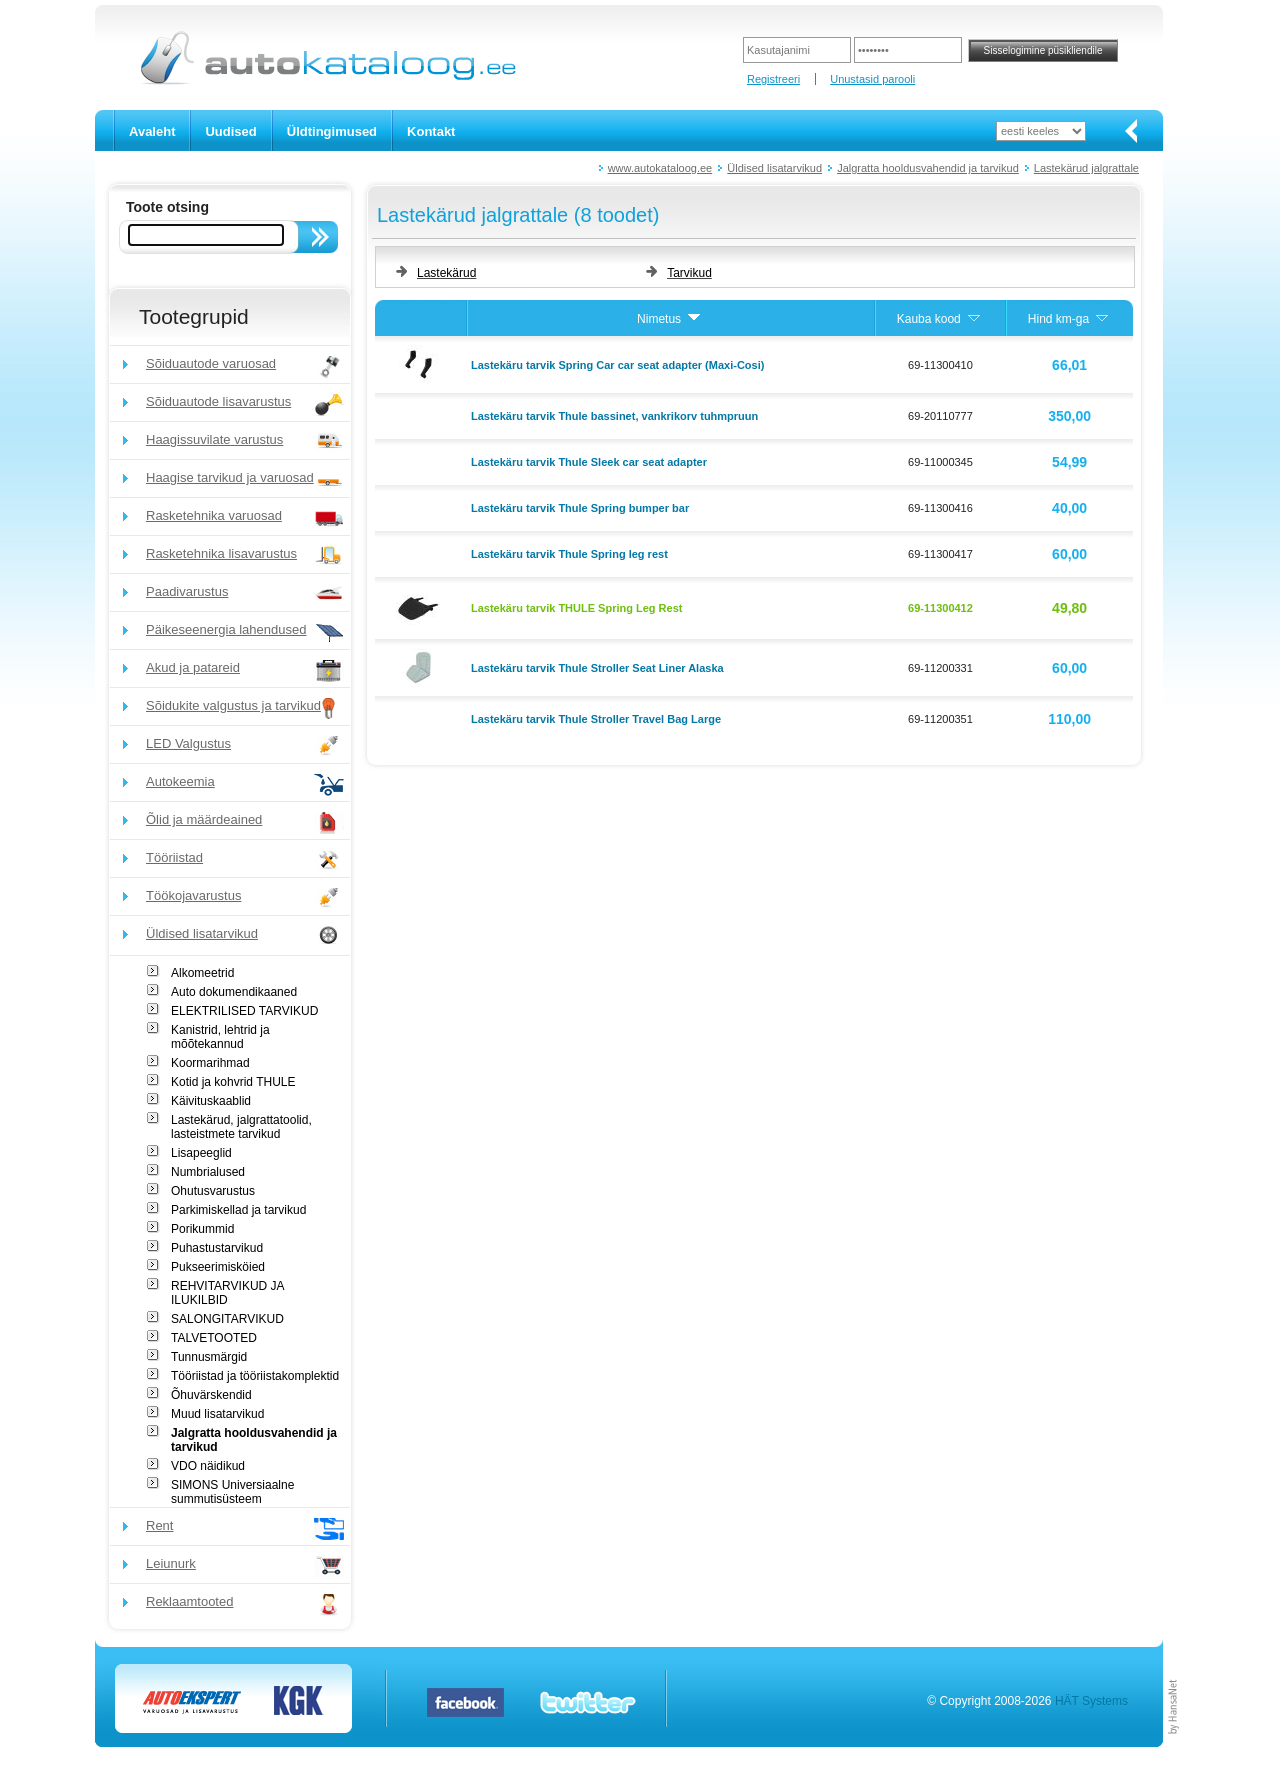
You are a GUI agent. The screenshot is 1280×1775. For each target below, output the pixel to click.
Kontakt (431, 131)
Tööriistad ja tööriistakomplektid (255, 1376)
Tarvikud (689, 273)
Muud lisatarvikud (217, 1414)
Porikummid (202, 1229)
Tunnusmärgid (209, 1357)
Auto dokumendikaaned (234, 992)
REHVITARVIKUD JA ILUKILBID (227, 1293)
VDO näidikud (208, 1466)
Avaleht (152, 131)
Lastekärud (446, 273)
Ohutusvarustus (213, 1191)
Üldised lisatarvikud (774, 168)
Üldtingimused (332, 131)
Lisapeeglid (201, 1153)
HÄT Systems (1091, 1701)
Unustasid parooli (872, 79)
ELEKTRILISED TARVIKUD (244, 1011)
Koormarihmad (210, 1063)
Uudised (230, 131)
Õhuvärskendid (211, 1395)
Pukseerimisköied (218, 1267)
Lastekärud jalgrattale (1086, 168)
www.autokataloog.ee (660, 168)
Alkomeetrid (202, 973)
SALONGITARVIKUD (227, 1319)
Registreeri (773, 79)
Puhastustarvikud (217, 1248)
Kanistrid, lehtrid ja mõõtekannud (220, 1037)
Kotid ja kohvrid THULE (233, 1082)
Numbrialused (208, 1172)
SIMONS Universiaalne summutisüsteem (232, 1492)
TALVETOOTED (214, 1338)
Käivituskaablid (211, 1101)
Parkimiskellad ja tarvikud (238, 1210)
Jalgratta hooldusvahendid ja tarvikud (928, 168)
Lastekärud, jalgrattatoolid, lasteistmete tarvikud (241, 1127)
